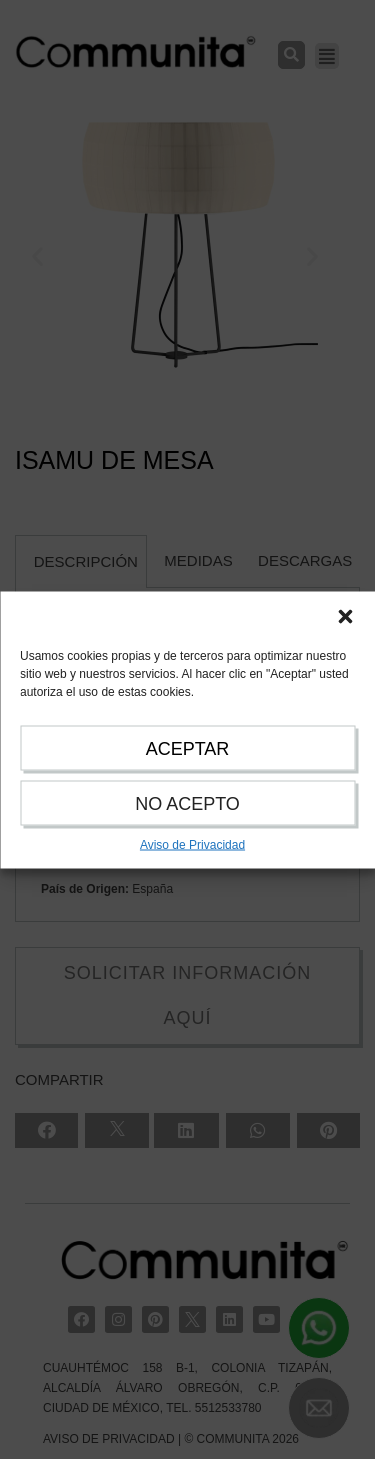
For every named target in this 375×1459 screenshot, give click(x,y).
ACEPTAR (188, 748)
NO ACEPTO (187, 803)
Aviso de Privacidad (192, 844)
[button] (345, 616)
